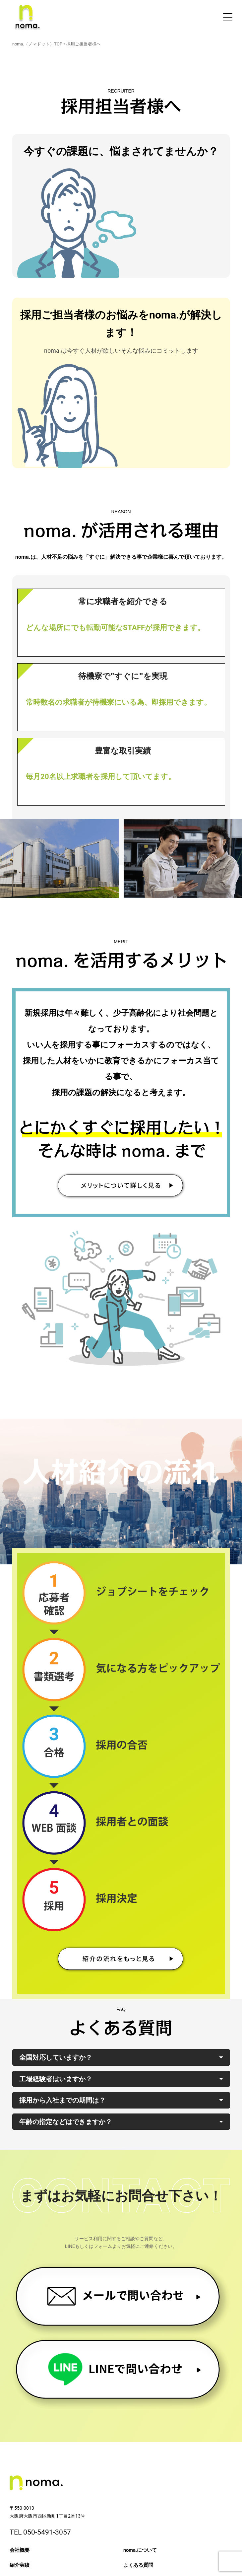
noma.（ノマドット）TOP (37, 44)
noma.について (140, 2549)
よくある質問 (138, 2564)
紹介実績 (20, 2564)
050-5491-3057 (47, 2532)
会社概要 (20, 2549)
